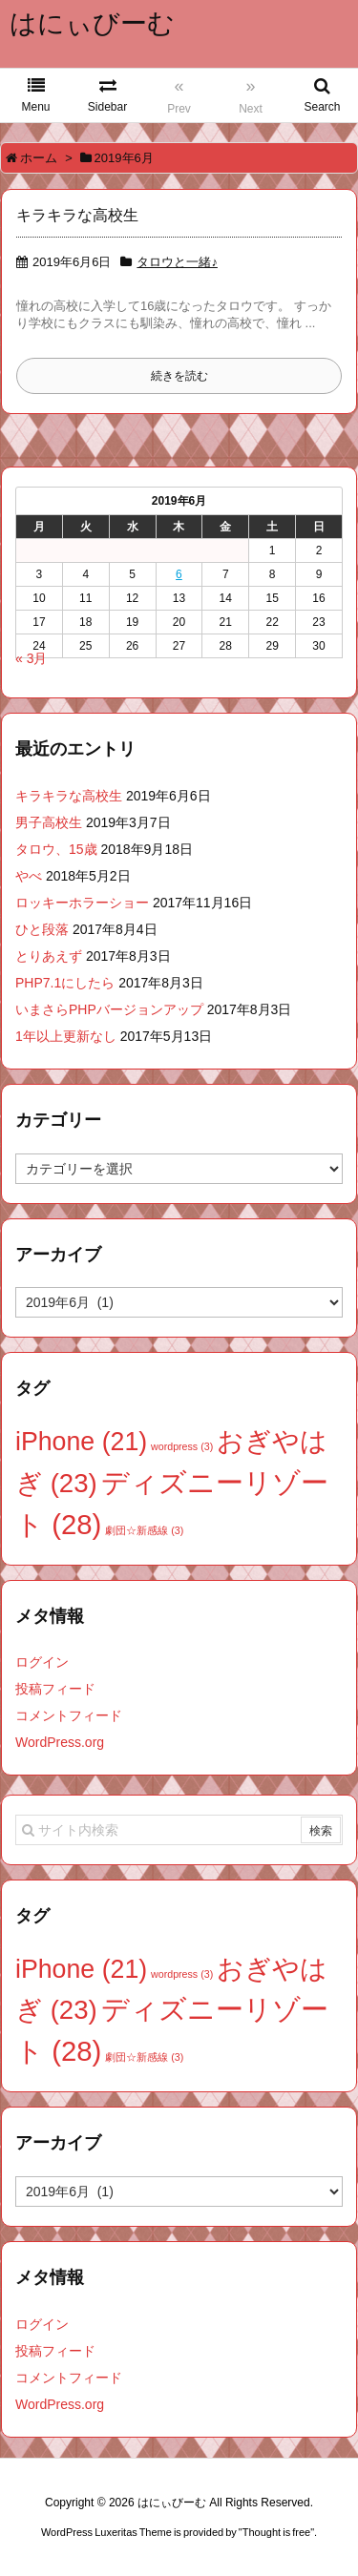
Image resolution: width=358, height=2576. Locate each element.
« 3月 (31, 658)
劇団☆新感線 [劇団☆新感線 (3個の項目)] (144, 1530)
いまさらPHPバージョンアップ (109, 1009)
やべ (28, 875)
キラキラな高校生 (77, 215)
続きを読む (179, 376)
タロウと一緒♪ (177, 262)
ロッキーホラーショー (82, 902)
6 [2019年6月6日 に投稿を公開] (179, 574)
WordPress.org (59, 1742)
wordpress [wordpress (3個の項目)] (182, 1446)
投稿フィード (55, 1688)
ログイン (42, 1662)
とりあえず (48, 956)
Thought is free (276, 2532)
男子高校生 (48, 822)
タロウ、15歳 (56, 849)
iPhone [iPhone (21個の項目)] (81, 1441)
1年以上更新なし (65, 1036)
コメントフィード (68, 1715)
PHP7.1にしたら (65, 982)
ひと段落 (42, 929)
